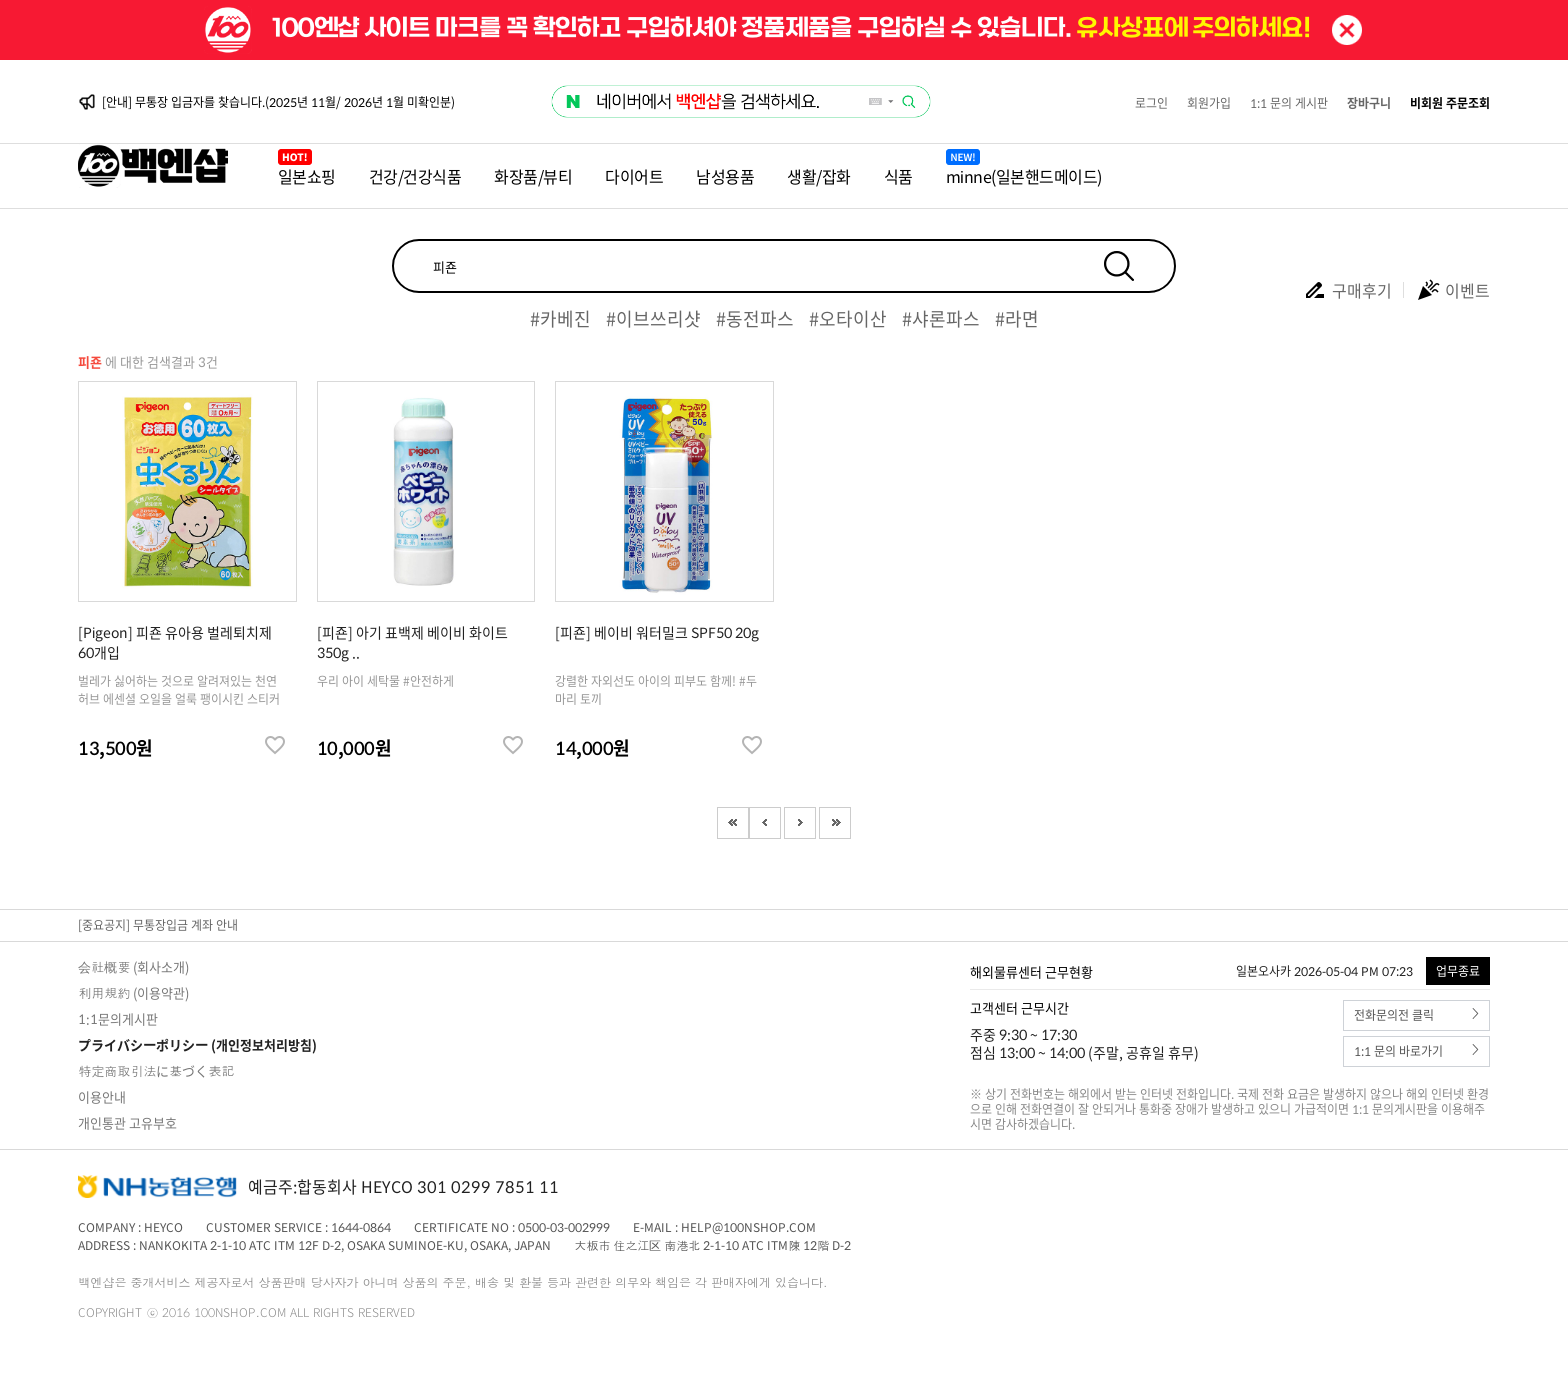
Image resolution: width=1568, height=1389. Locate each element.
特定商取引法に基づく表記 (156, 1070)
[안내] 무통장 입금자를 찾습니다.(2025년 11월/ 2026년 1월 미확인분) (278, 102)
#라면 (1017, 318)
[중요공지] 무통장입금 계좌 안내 (158, 925)
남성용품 (725, 176)
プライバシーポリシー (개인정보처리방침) (197, 1044)
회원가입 (1209, 103)
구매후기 (1347, 290)
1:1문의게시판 (118, 1018)
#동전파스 (755, 318)
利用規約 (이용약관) (133, 992)
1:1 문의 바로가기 (1416, 1051)
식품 (898, 176)
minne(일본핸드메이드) (1024, 176)
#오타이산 (848, 318)
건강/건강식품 (415, 176)
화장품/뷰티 (533, 176)
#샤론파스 (941, 318)
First (733, 823)
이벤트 (1453, 290)
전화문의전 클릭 (1416, 1015)
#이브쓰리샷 (653, 318)
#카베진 (560, 318)
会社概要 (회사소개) (133, 966)
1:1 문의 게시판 (1289, 103)
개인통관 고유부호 (127, 1122)
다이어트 (634, 176)
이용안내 (102, 1096)
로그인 (1151, 103)
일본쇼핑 (307, 176)
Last (835, 823)
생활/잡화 (819, 176)
